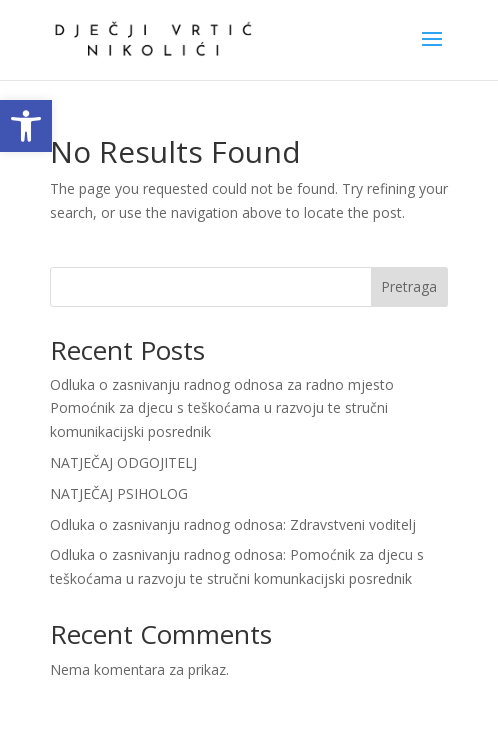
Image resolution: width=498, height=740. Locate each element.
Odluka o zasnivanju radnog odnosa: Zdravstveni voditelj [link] (233, 524)
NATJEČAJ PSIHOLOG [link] (119, 493)
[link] (26, 126)
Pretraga (409, 286)
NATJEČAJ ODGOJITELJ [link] (123, 462)
